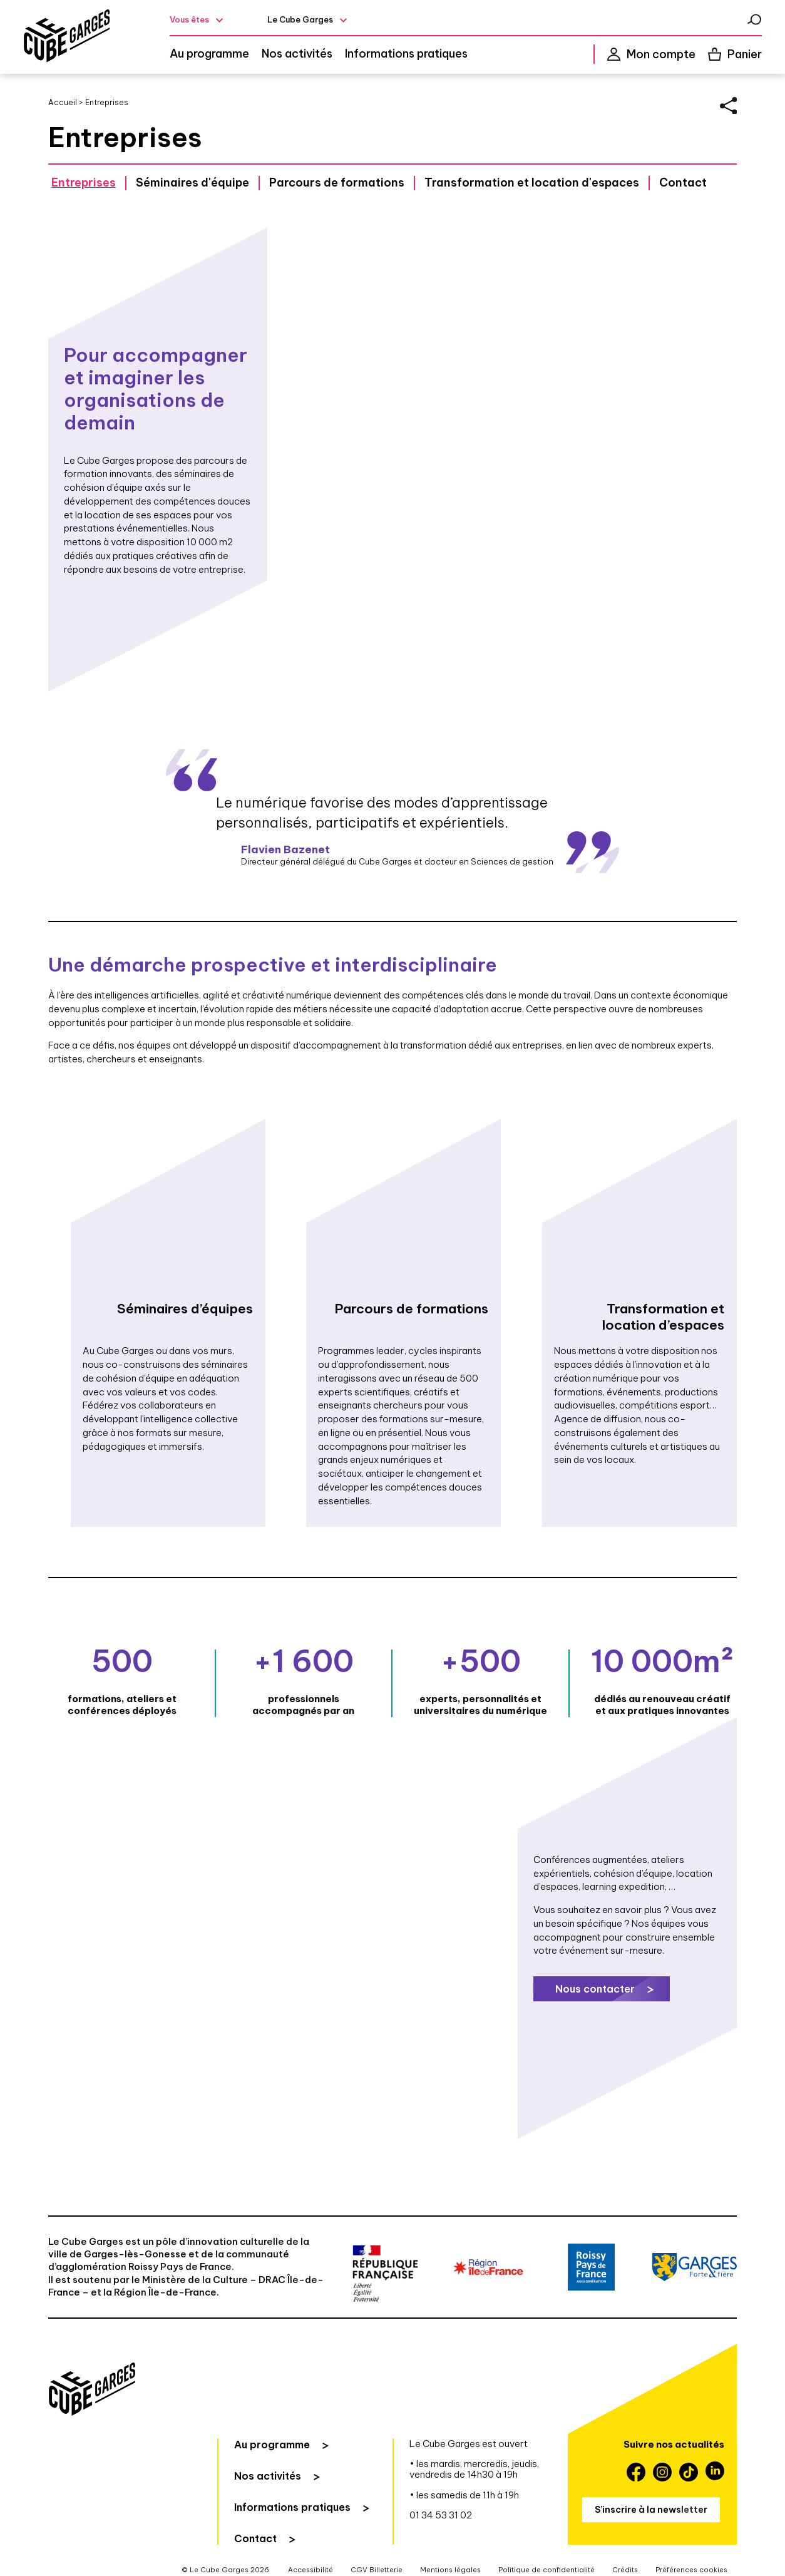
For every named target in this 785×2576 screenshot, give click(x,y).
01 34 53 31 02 (440, 2518)
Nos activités (297, 54)
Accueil (62, 102)
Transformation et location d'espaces (531, 184)
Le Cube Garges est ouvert (468, 2446)
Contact (683, 184)
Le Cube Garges (301, 19)
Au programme (209, 54)
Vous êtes (189, 19)
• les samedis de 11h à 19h (464, 2498)
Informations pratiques (406, 54)
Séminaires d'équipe (192, 184)
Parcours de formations (336, 184)
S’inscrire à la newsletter (651, 2513)
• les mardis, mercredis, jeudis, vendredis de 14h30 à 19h (474, 2473)
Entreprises (83, 184)
